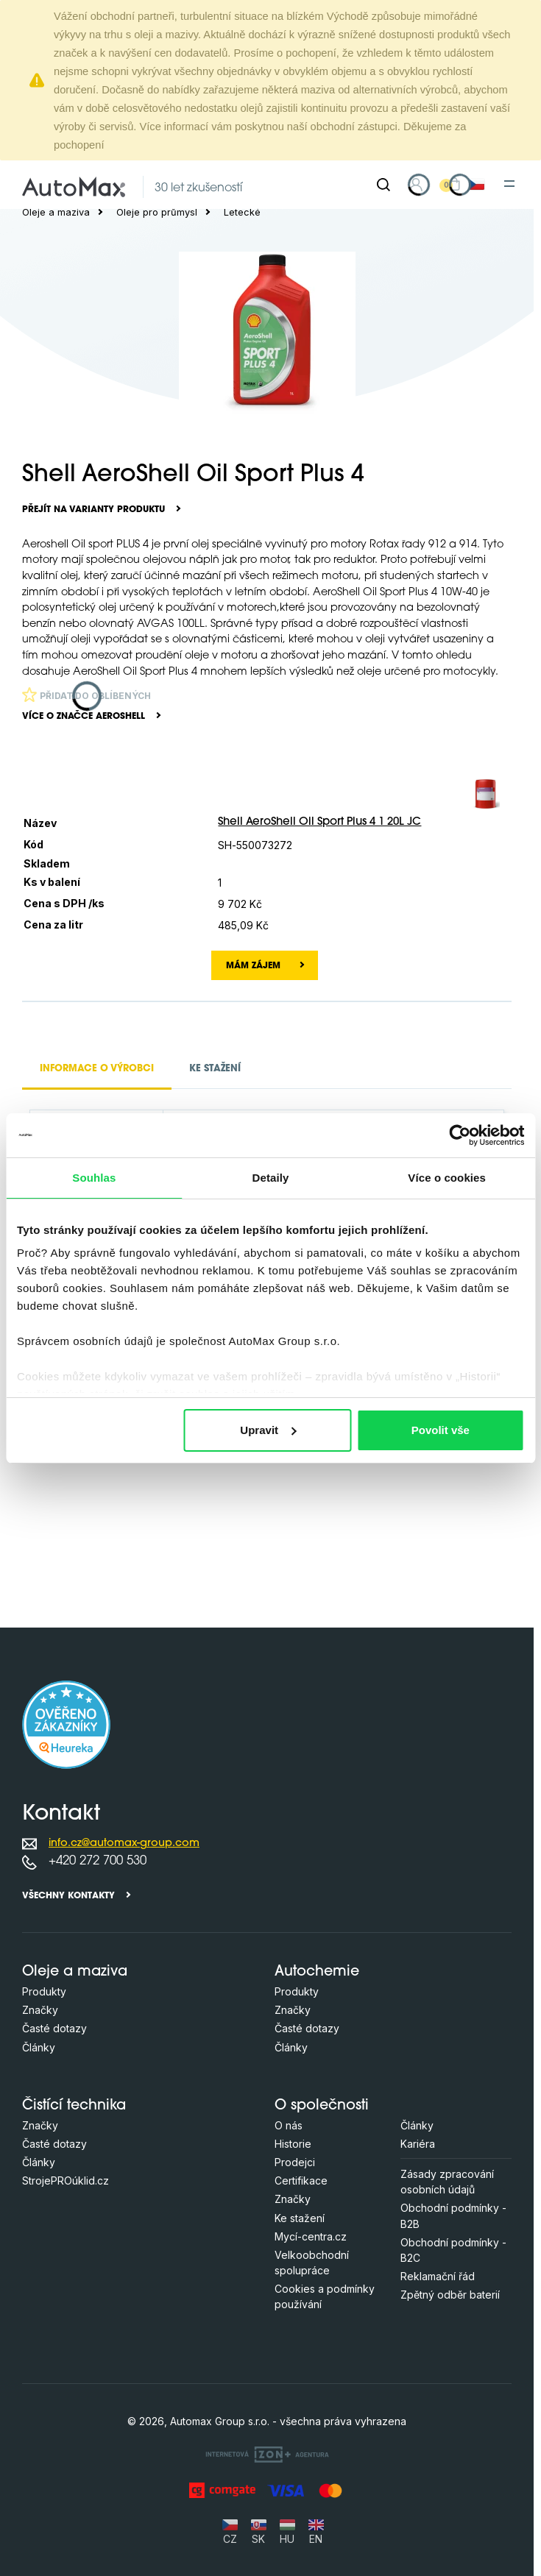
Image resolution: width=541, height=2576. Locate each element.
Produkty (44, 1991)
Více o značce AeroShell (83, 716)
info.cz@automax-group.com (124, 1843)
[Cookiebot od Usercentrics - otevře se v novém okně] (459, 1135)
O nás (289, 2125)
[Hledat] (383, 184)
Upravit (268, 1430)
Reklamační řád (437, 2276)
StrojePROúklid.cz (65, 2180)
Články (38, 2047)
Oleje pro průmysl (156, 212)
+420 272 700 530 (97, 1861)
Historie (293, 2143)
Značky (40, 2010)
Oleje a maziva (56, 212)
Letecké (242, 212)
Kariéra (417, 2143)
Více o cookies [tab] (447, 1177)
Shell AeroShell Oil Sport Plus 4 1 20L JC (319, 822)
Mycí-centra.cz (311, 2236)
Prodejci (295, 2162)
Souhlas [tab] (94, 1177)
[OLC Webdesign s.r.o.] (267, 2453)
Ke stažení (300, 2218)
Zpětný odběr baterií (450, 2294)
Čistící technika (74, 2106)
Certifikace (301, 2180)
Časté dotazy (54, 2028)
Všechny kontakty (68, 1896)
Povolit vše (440, 1430)
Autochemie (317, 1972)
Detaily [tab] (270, 1177)
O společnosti (322, 2106)
